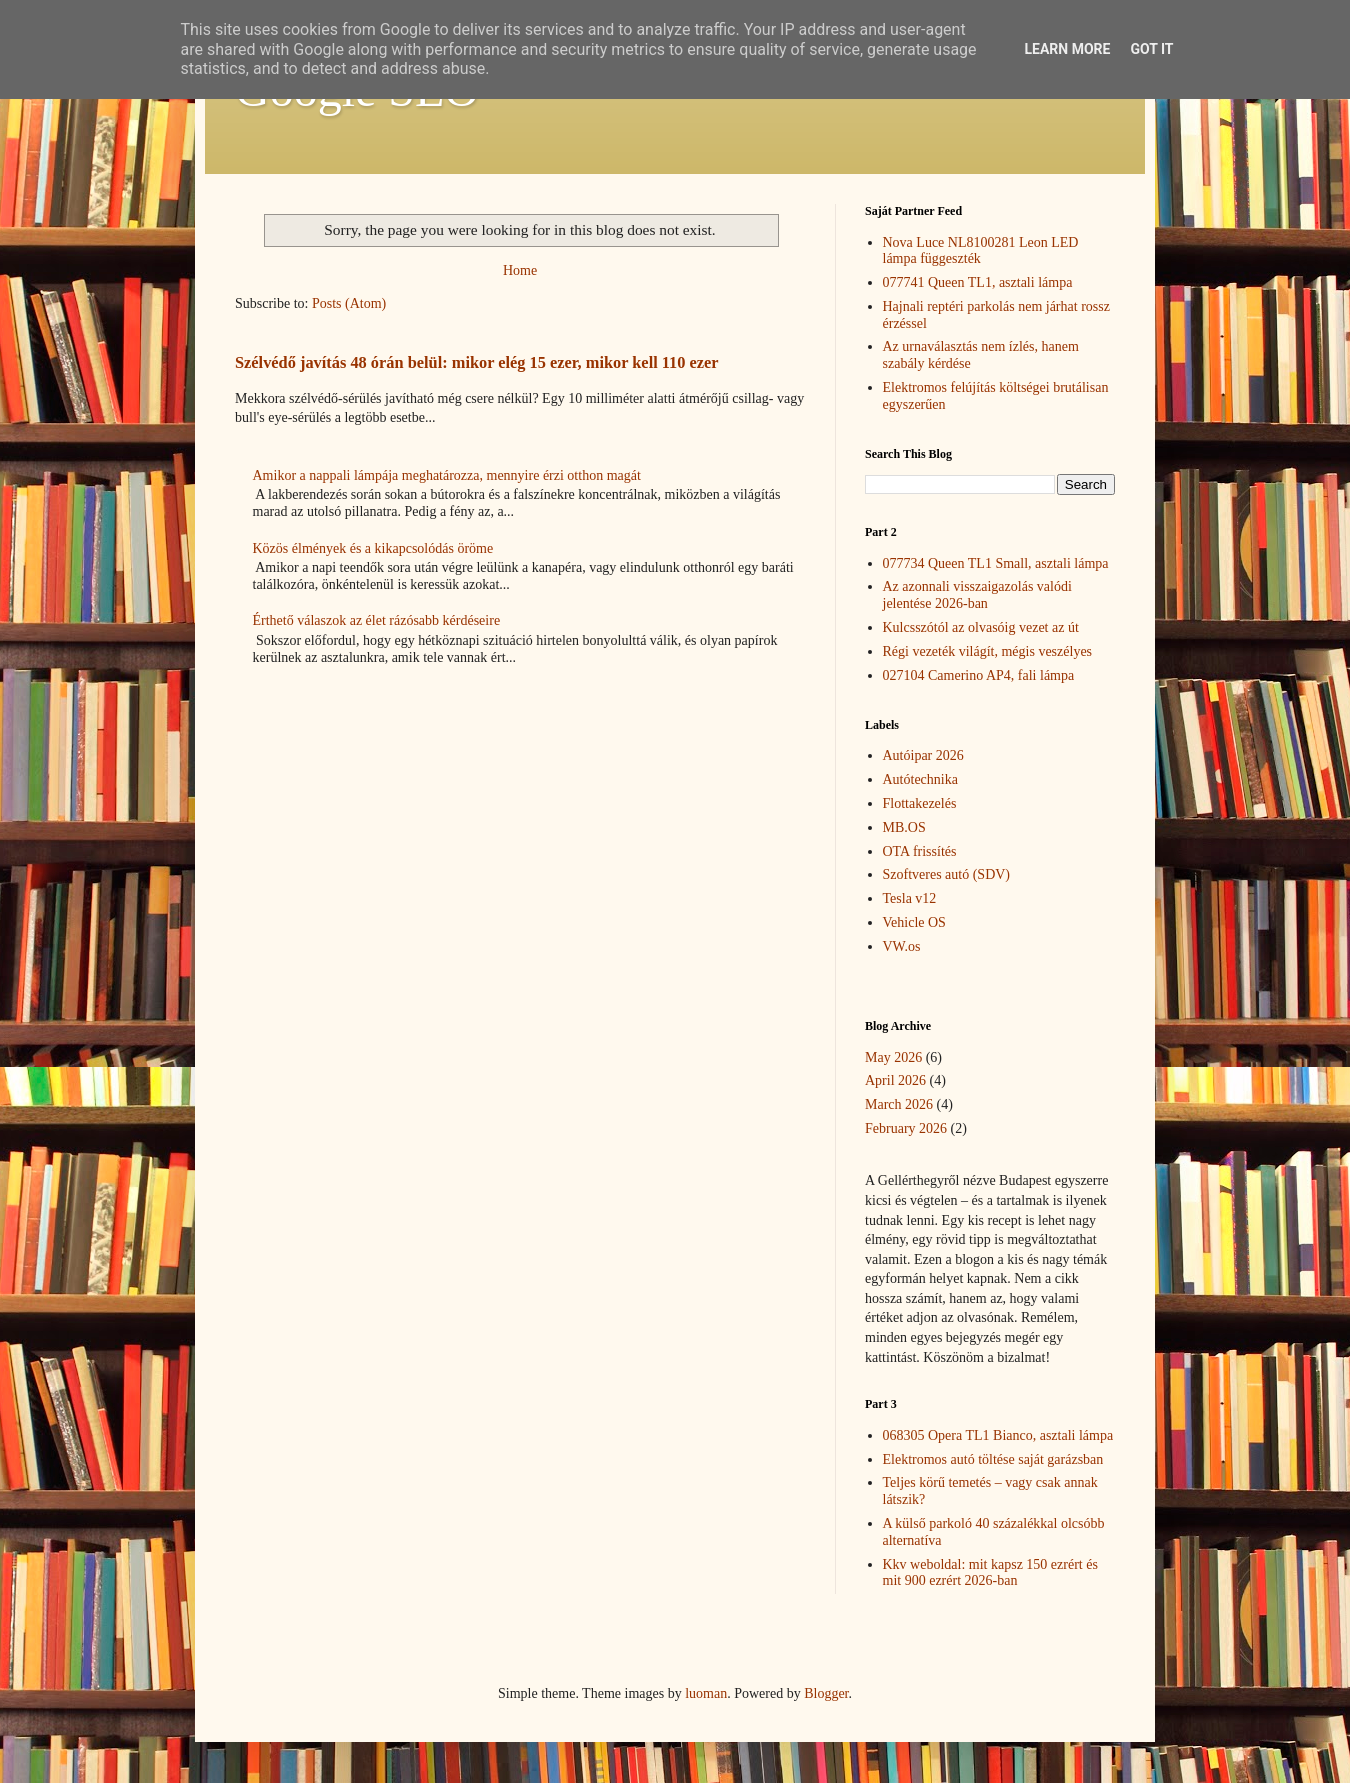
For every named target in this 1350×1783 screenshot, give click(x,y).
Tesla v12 (910, 898)
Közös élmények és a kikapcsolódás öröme (373, 548)
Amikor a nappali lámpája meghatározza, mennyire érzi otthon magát (447, 475)
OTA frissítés (920, 851)
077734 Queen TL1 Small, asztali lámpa (996, 563)
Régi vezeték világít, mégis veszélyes (988, 651)
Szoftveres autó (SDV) (947, 874)
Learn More (1067, 49)
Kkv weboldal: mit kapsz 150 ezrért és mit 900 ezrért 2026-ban (990, 1573)
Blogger (826, 1693)
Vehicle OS (914, 922)
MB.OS (904, 827)
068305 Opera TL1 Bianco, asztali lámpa (998, 1435)
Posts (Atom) (349, 303)
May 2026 (893, 1057)
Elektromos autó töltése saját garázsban (993, 1459)
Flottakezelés (920, 803)
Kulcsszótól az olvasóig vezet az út (981, 627)
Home (520, 270)
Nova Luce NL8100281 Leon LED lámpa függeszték (981, 251)
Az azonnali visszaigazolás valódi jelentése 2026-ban (977, 595)
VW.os (902, 946)
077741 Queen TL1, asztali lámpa (978, 282)
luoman (706, 1693)
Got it (1151, 49)
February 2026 (906, 1128)
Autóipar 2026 (923, 755)
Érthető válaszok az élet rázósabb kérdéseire (377, 620)
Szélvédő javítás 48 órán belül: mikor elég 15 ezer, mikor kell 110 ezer (477, 362)
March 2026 (899, 1104)
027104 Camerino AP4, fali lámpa (979, 675)
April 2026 (895, 1080)
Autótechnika (920, 779)
